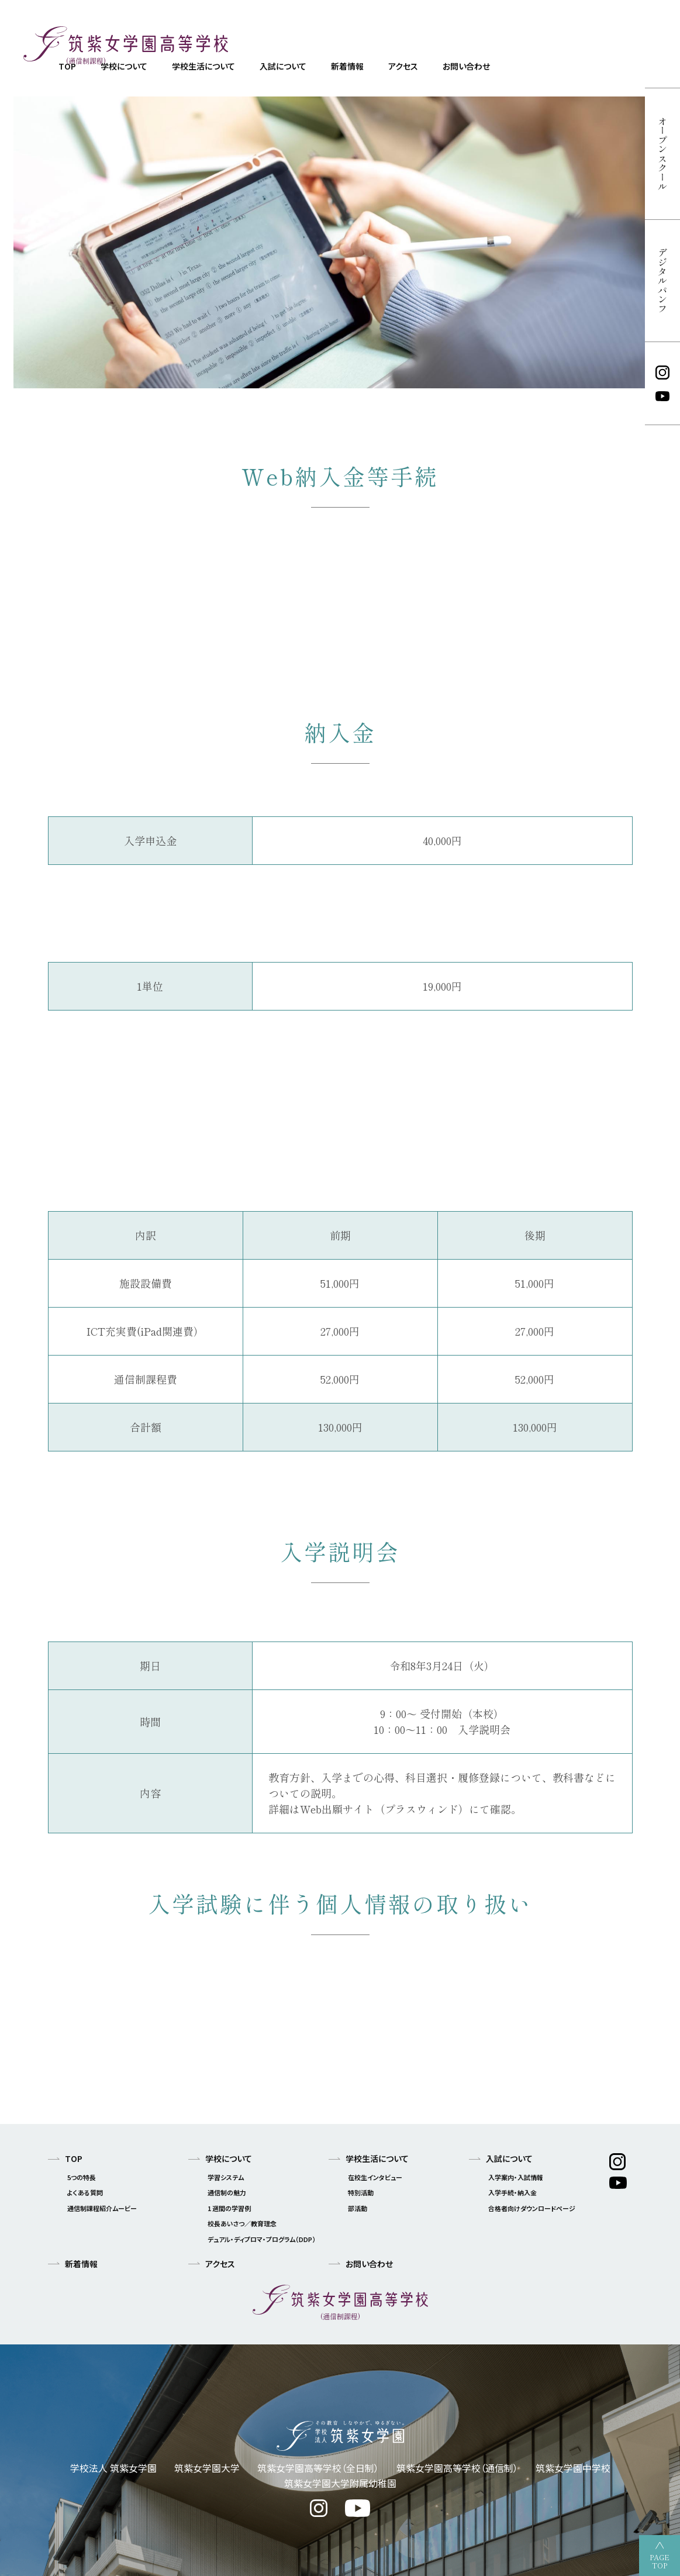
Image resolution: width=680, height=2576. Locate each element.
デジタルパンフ (662, 280)
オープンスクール (662, 153)
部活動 (357, 2208)
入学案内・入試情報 (515, 2177)
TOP (73, 2158)
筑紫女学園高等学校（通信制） (457, 2468)
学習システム (226, 2177)
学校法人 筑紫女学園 (113, 2468)
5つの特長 (81, 2177)
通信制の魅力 (227, 2192)
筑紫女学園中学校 (573, 2468)
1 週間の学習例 (229, 2208)
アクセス (403, 66)
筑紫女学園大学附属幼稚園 (340, 2483)
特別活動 (361, 2192)
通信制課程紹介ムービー (102, 2208)
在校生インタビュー (375, 2177)
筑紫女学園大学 (207, 2468)
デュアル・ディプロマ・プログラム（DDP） (262, 2239)
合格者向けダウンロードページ (531, 2208)
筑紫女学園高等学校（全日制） (318, 2468)
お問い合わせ (466, 66)
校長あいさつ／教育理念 (242, 2223)
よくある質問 (85, 2192)
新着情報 (347, 66)
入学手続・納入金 (512, 2192)
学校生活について (203, 66)
